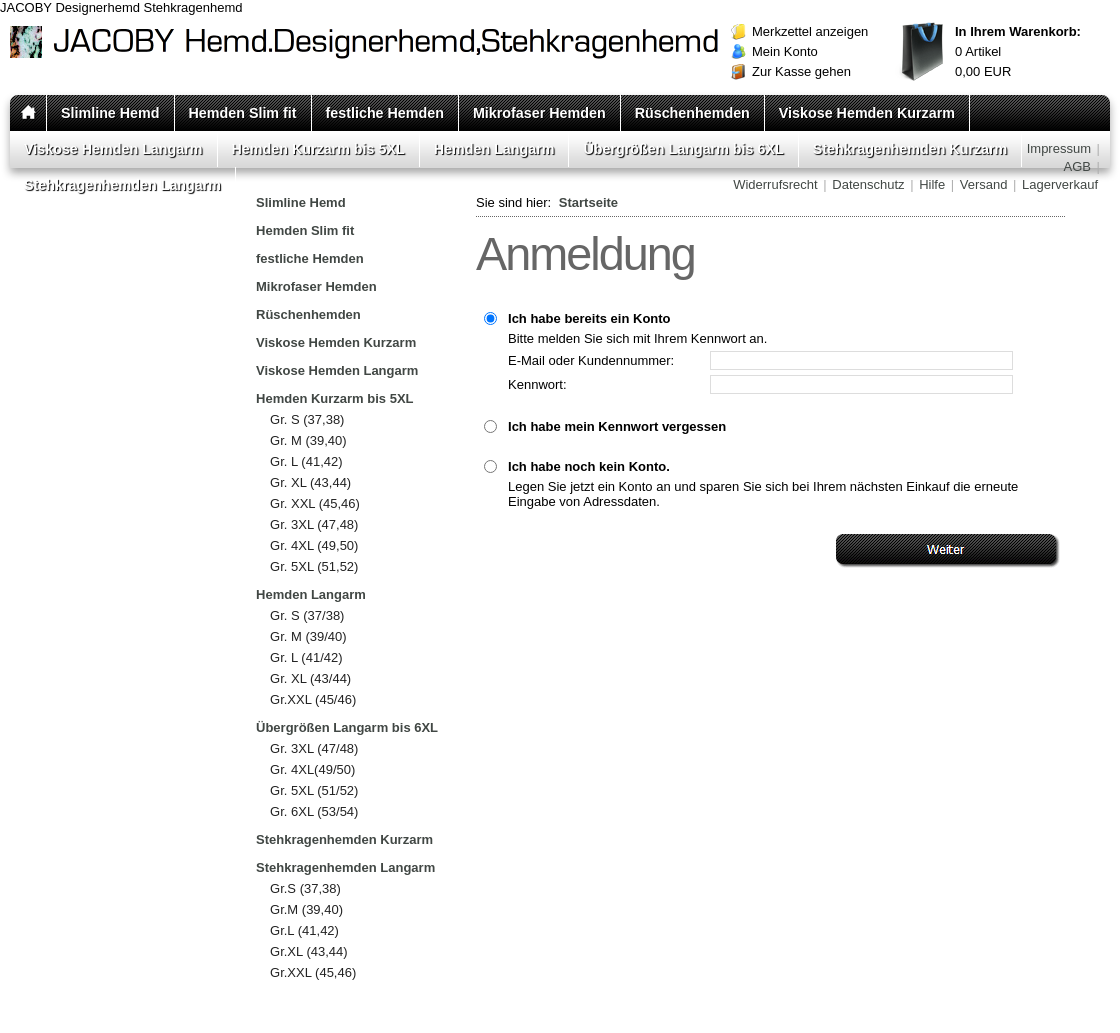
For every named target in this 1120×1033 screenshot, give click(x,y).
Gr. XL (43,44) (310, 482)
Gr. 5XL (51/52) (314, 790)
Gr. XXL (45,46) (315, 503)
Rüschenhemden (692, 113)
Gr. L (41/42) (306, 657)
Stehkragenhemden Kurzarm (910, 149)
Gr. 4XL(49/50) (312, 769)
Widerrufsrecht (775, 184)
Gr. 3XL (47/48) (314, 748)
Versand (984, 184)
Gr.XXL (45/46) (313, 699)
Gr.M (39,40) (306, 909)
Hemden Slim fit (243, 113)
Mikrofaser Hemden (539, 113)
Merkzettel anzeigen (810, 31)
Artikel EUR (1018, 51)
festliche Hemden (385, 113)
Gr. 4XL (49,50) (314, 545)
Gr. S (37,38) (307, 419)
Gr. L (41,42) (306, 461)
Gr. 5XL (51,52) (314, 566)
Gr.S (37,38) (305, 888)
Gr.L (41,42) (304, 930)
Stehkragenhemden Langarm (122, 185)
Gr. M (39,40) (308, 440)
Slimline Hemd (110, 113)
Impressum (1059, 148)
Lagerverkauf (1060, 184)
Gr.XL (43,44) (309, 951)
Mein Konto (785, 51)
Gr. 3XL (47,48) (314, 524)
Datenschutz (868, 184)
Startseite (588, 202)
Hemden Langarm (494, 149)
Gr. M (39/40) (308, 636)
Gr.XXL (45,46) (313, 972)
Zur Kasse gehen (801, 71)
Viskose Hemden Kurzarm (867, 113)
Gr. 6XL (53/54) (314, 811)
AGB (1077, 166)
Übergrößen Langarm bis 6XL (683, 149)
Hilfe (932, 184)
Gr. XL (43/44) (310, 678)
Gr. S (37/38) (307, 615)
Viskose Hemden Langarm (113, 149)
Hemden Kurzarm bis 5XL (318, 149)
